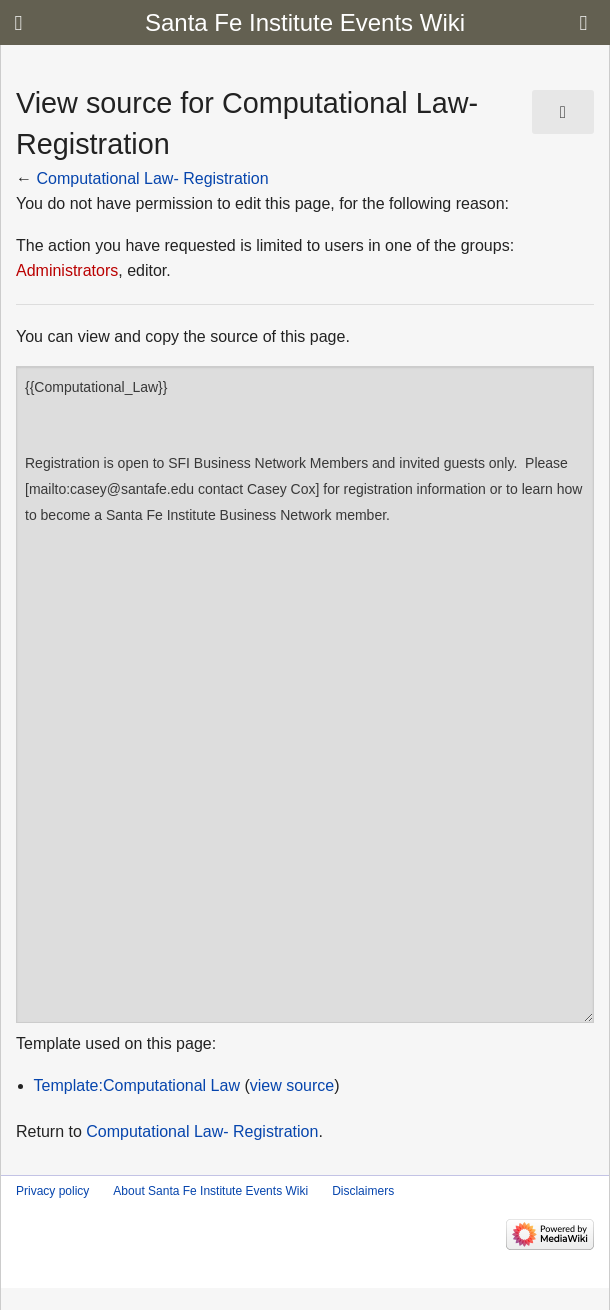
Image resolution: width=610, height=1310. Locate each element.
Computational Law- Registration (152, 178)
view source (292, 1085)
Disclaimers (363, 1191)
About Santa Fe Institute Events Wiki (210, 1191)
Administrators (67, 270)
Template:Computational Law (137, 1085)
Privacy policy (52, 1191)
